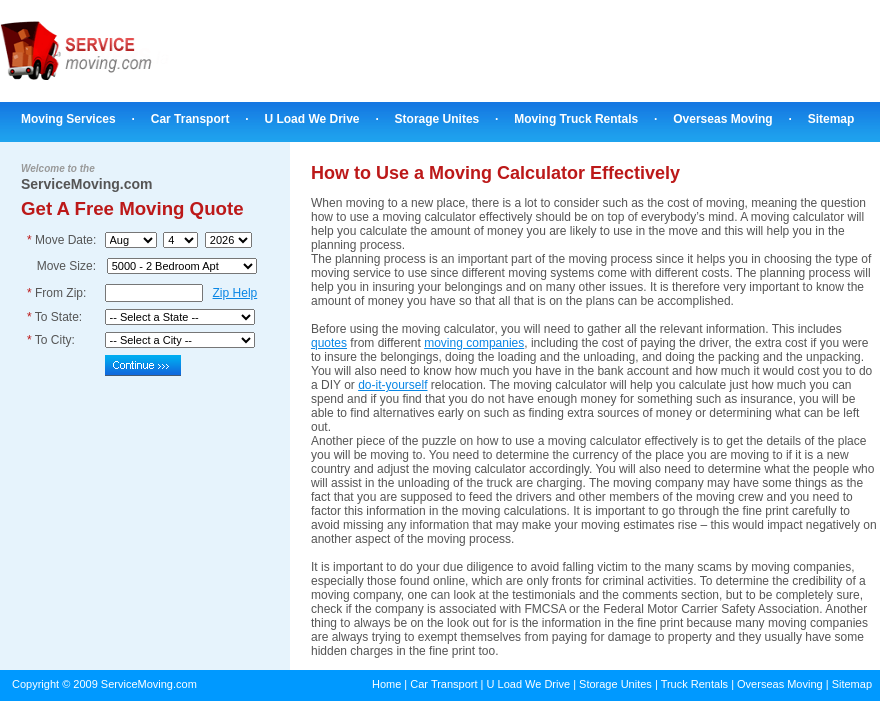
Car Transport (190, 119)
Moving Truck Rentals (576, 119)
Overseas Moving (722, 119)
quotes (329, 343)
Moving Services (68, 119)
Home (386, 684)
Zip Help (235, 293)
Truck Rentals (694, 684)
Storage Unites (437, 119)
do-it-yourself (392, 385)
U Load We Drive (311, 119)
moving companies (474, 343)
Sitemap (831, 119)
